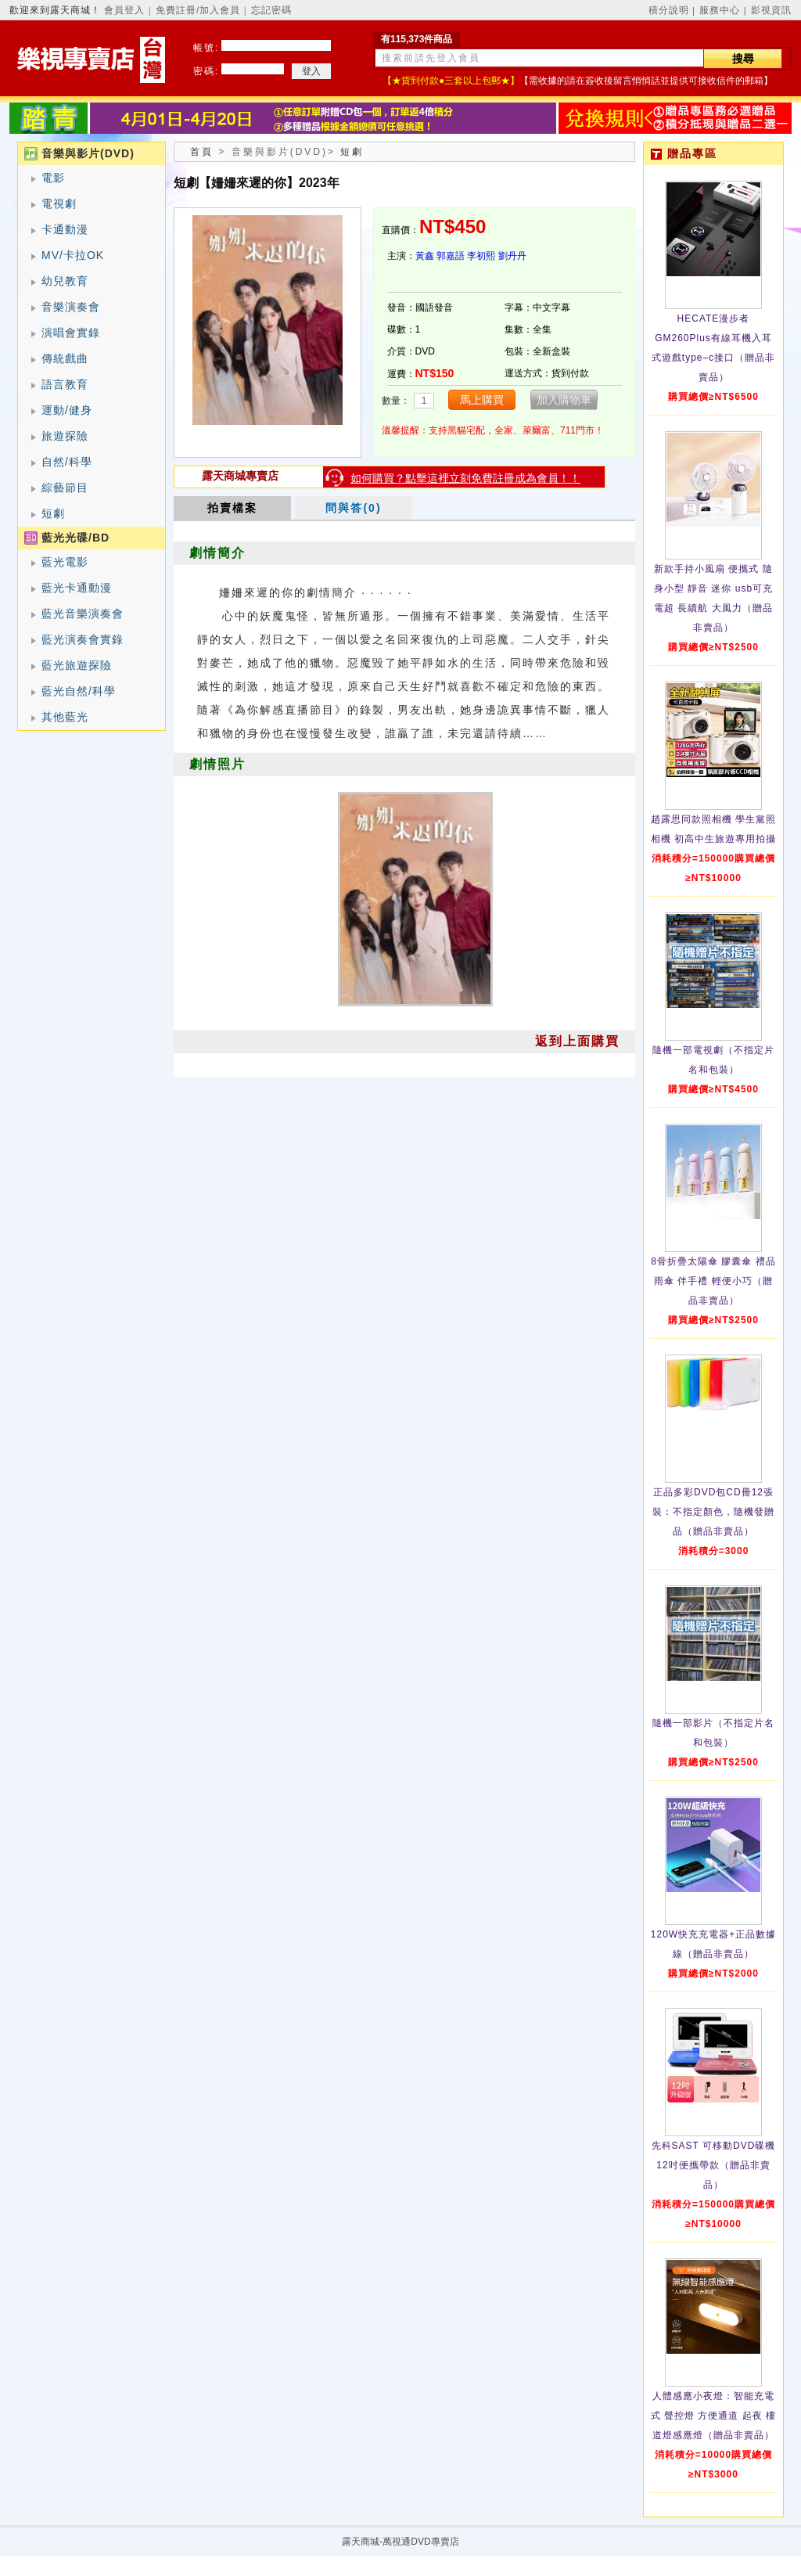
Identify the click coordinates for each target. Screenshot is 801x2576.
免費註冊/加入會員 (198, 10)
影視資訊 (771, 10)
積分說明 (668, 10)
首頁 (202, 151)
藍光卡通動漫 (76, 587)
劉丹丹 (512, 255)
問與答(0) (353, 508)
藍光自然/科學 (78, 691)
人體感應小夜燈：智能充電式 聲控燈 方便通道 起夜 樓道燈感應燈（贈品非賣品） (713, 2416)
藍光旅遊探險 (76, 665)
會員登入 (124, 10)
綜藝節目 (64, 487)
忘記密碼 (271, 10)
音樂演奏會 (70, 306)
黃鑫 (424, 255)
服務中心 (719, 10)
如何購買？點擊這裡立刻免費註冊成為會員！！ (465, 478)
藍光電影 (64, 562)
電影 (53, 177)
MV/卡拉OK (72, 255)
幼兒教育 (64, 281)
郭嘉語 (450, 255)
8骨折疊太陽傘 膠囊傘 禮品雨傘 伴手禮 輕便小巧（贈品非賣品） (713, 1281)
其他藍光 (64, 717)
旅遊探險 (64, 436)
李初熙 (481, 255)
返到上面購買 (577, 1041)
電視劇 (59, 203)
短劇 (53, 513)
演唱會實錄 (70, 332)
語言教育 (64, 384)
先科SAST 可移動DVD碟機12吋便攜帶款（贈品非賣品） (714, 2165)
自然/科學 (66, 461)
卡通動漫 (64, 229)
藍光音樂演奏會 (82, 613)
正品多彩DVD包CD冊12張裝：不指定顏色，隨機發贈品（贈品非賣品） (713, 1512)
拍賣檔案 (232, 508)
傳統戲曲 (64, 358)
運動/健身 (66, 410)
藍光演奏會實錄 (82, 639)
